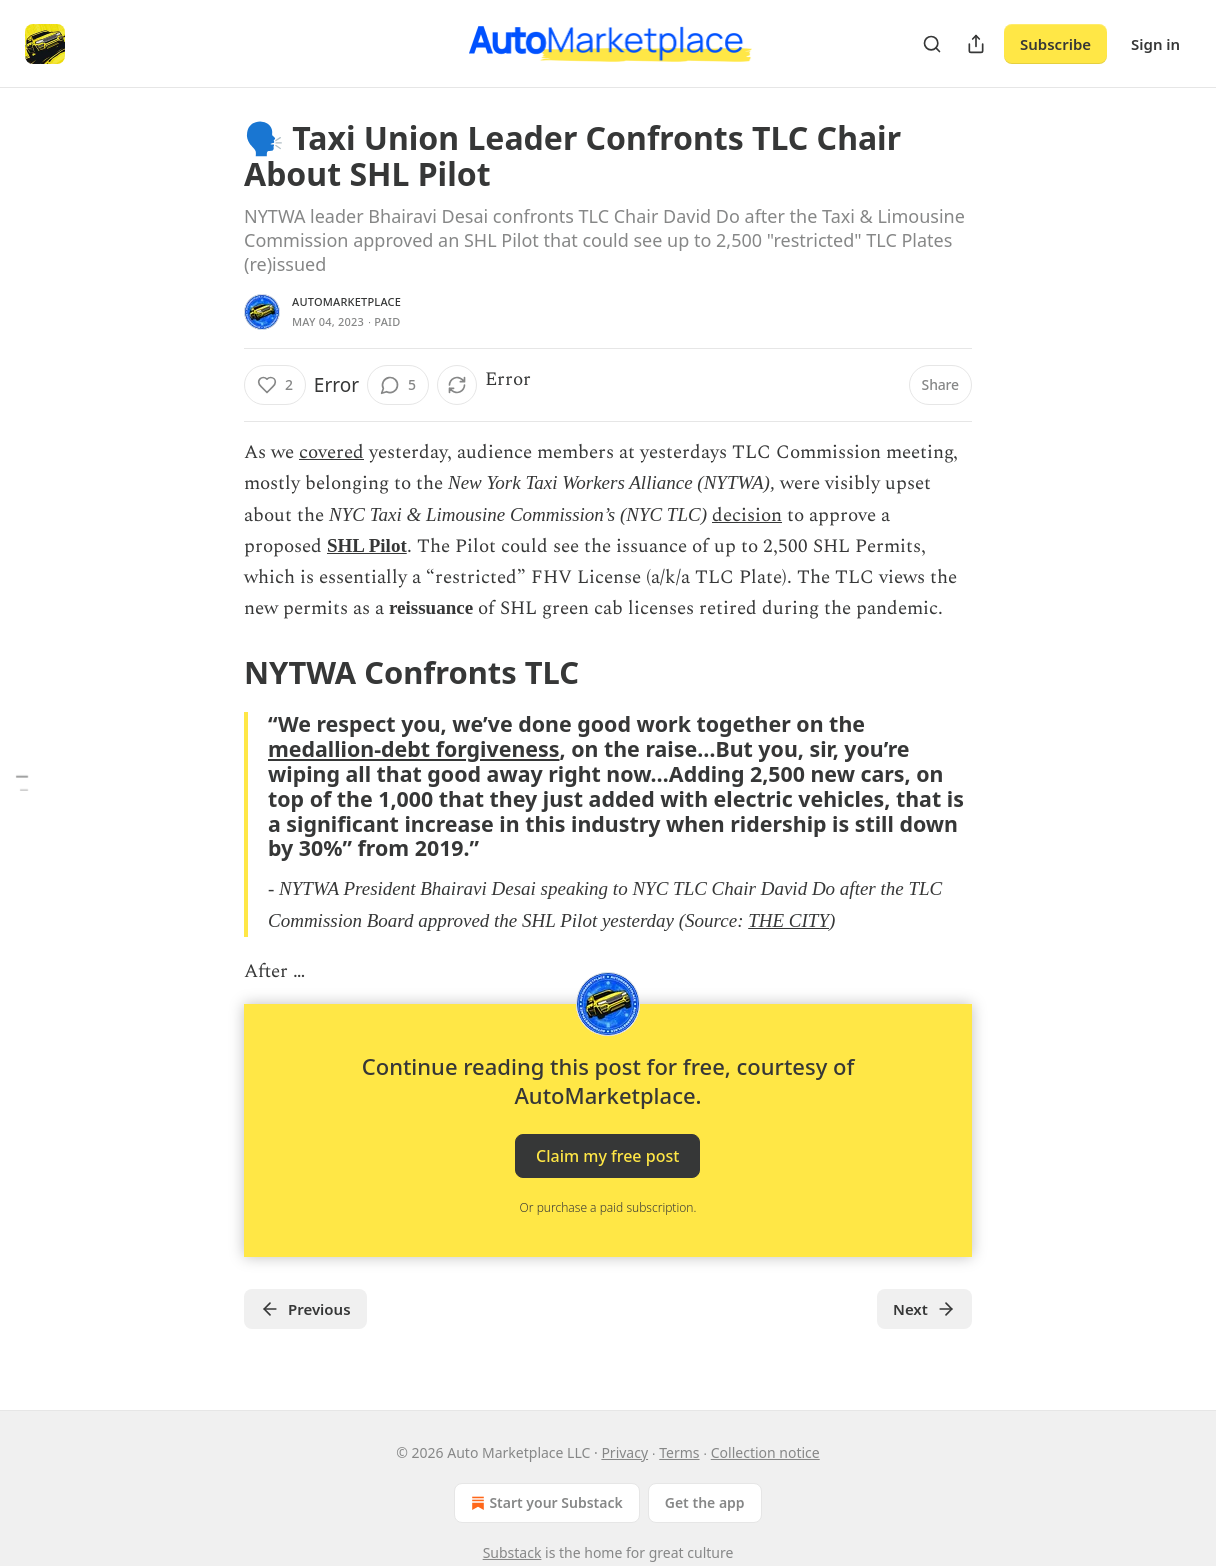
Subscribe (1055, 44)
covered (331, 452)
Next (924, 1309)
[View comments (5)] (398, 385)
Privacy (624, 1452)
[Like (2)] (275, 385)
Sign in (1155, 44)
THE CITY (788, 920)
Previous (305, 1309)
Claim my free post (607, 1155)
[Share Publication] (976, 44)
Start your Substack (544, 1503)
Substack (512, 1552)
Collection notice (765, 1452)
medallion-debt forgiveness (414, 748)
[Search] (932, 44)
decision (747, 515)
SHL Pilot (367, 545)
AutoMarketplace (346, 301)
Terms (679, 1452)
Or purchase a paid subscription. (608, 1207)
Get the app (705, 1502)
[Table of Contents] (22, 783)
